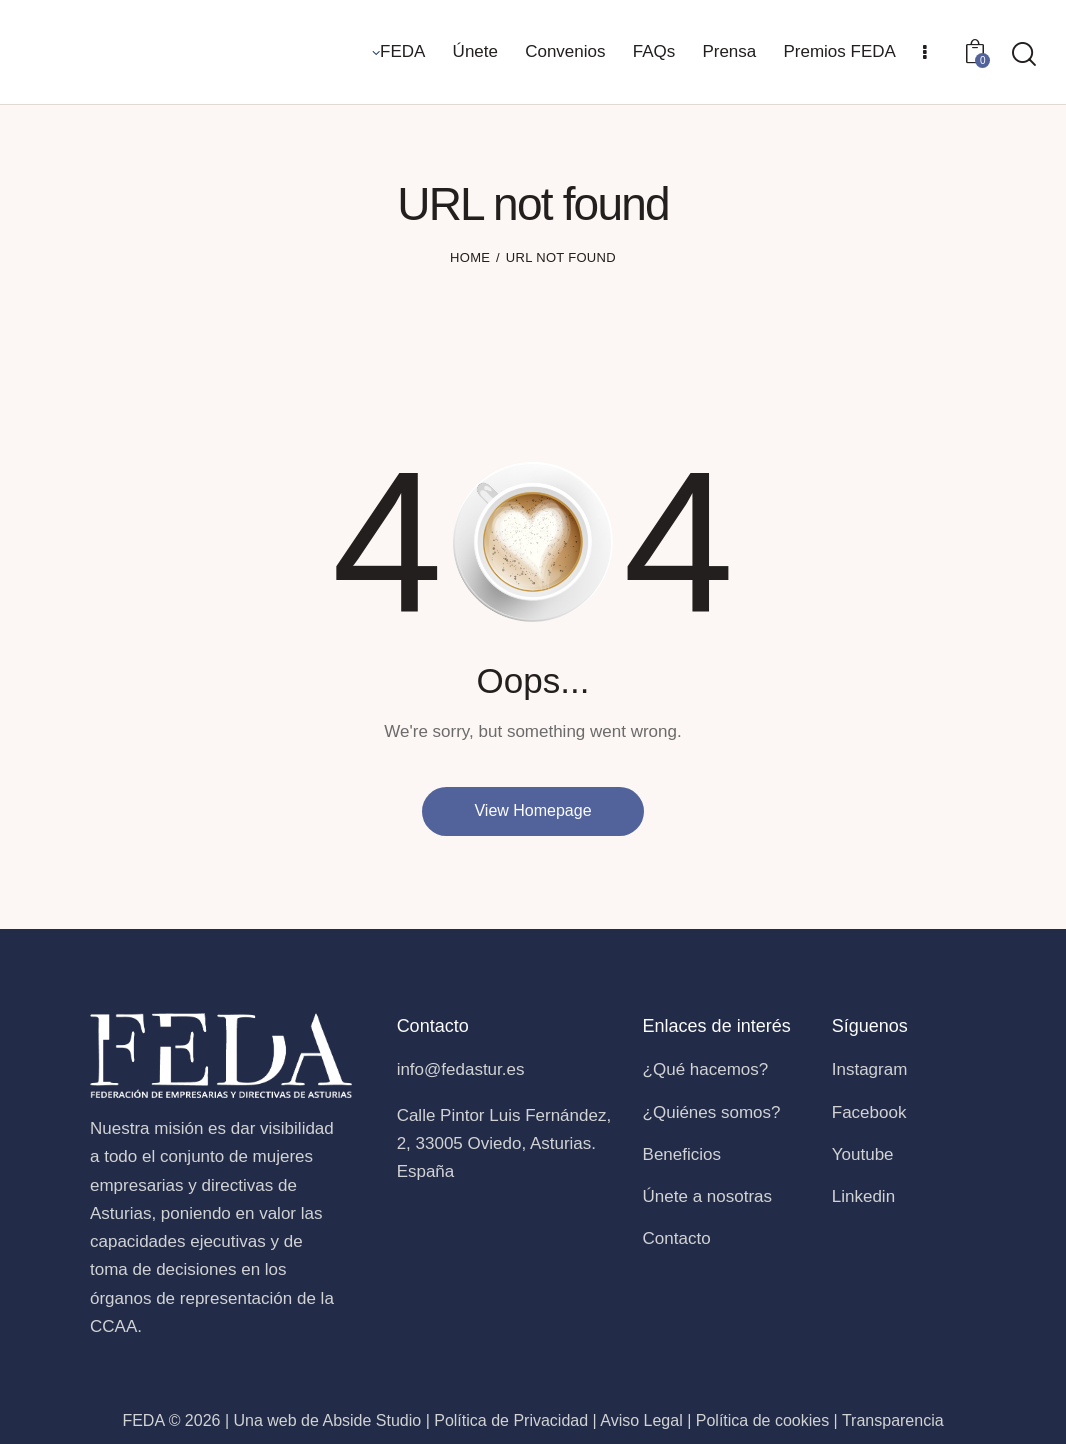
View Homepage (532, 810)
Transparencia (893, 1420)
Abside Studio (371, 1420)
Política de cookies (762, 1420)
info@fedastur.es (461, 1069)
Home (470, 257)
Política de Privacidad (511, 1420)
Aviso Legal (641, 1420)
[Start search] (1024, 54)
